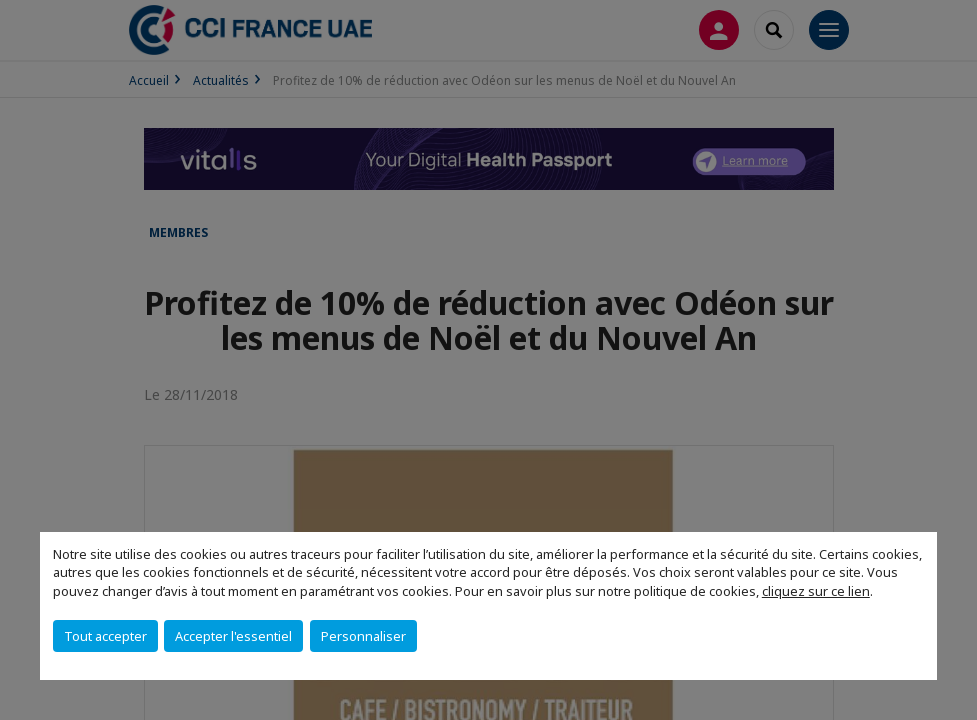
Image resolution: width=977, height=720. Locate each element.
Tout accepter (105, 636)
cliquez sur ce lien (816, 591)
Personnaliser (363, 636)
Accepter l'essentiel (233, 636)
